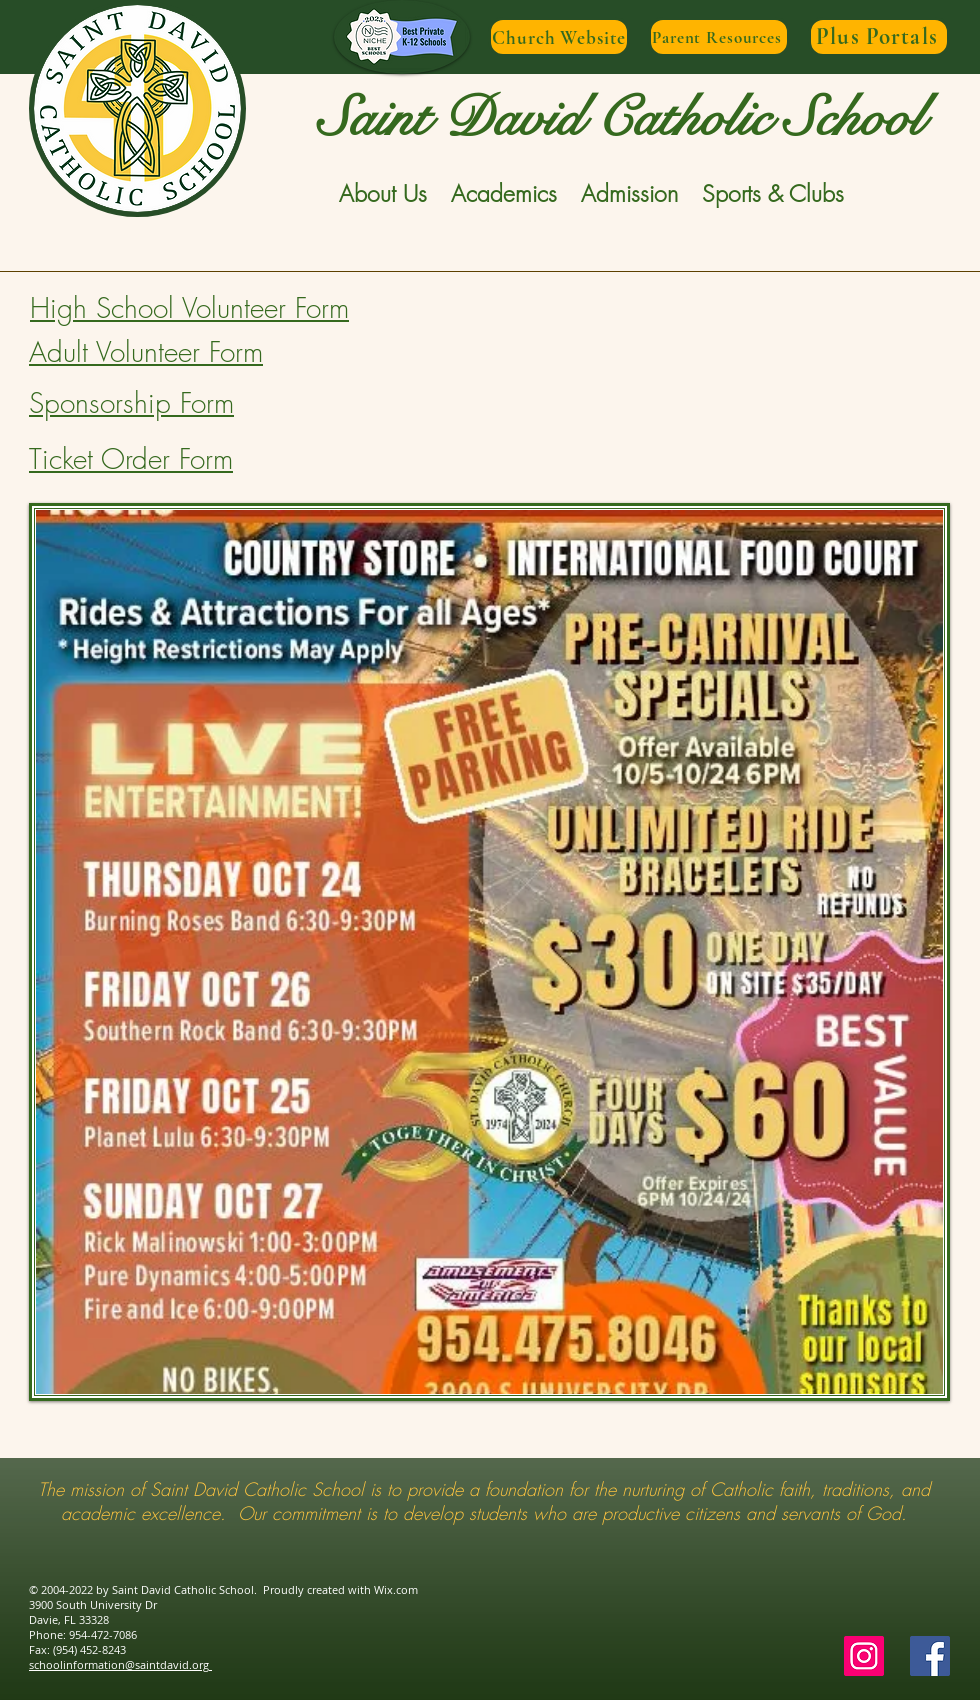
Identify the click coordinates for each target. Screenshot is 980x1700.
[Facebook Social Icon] (930, 1656)
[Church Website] (559, 37)
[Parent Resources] (719, 37)
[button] (383, 194)
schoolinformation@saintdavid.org (120, 1664)
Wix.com (396, 1589)
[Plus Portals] (879, 37)
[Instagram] (864, 1656)
